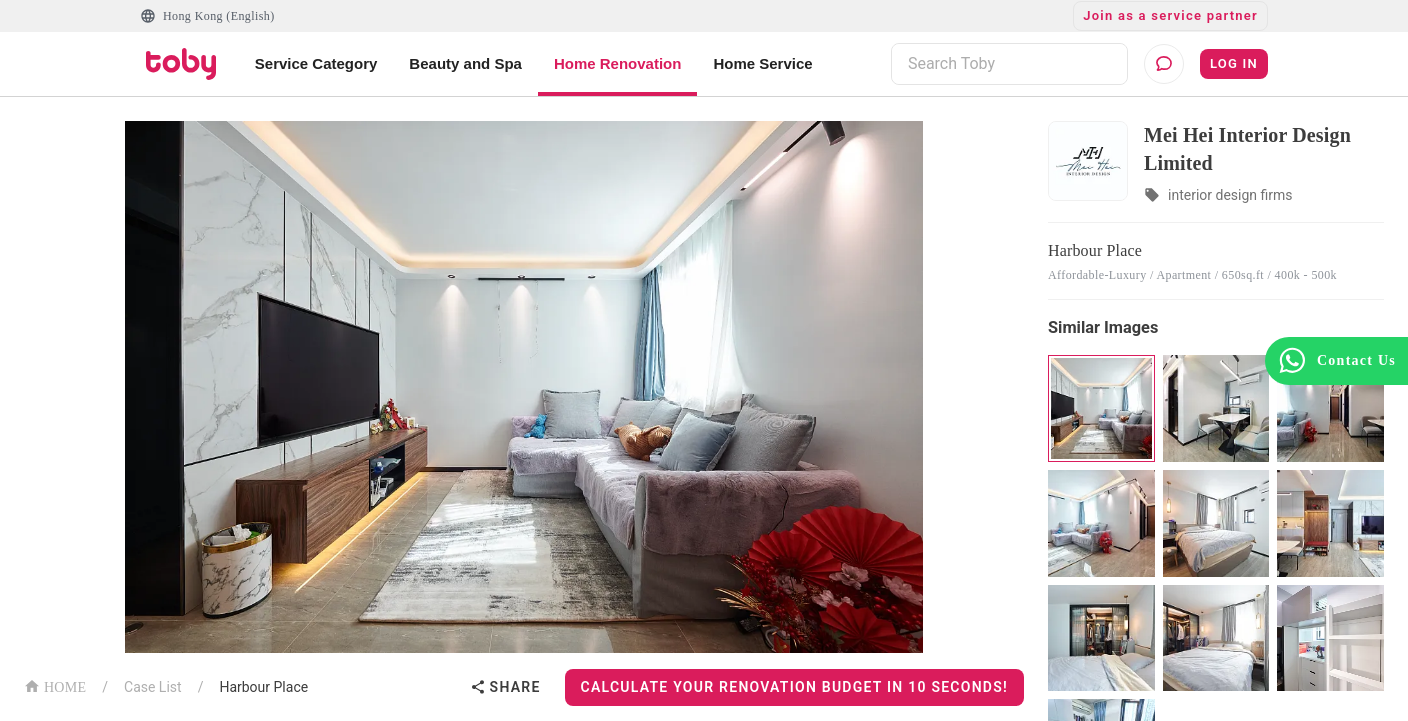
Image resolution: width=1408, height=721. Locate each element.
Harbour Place (263, 687)
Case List (153, 687)
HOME (55, 685)
